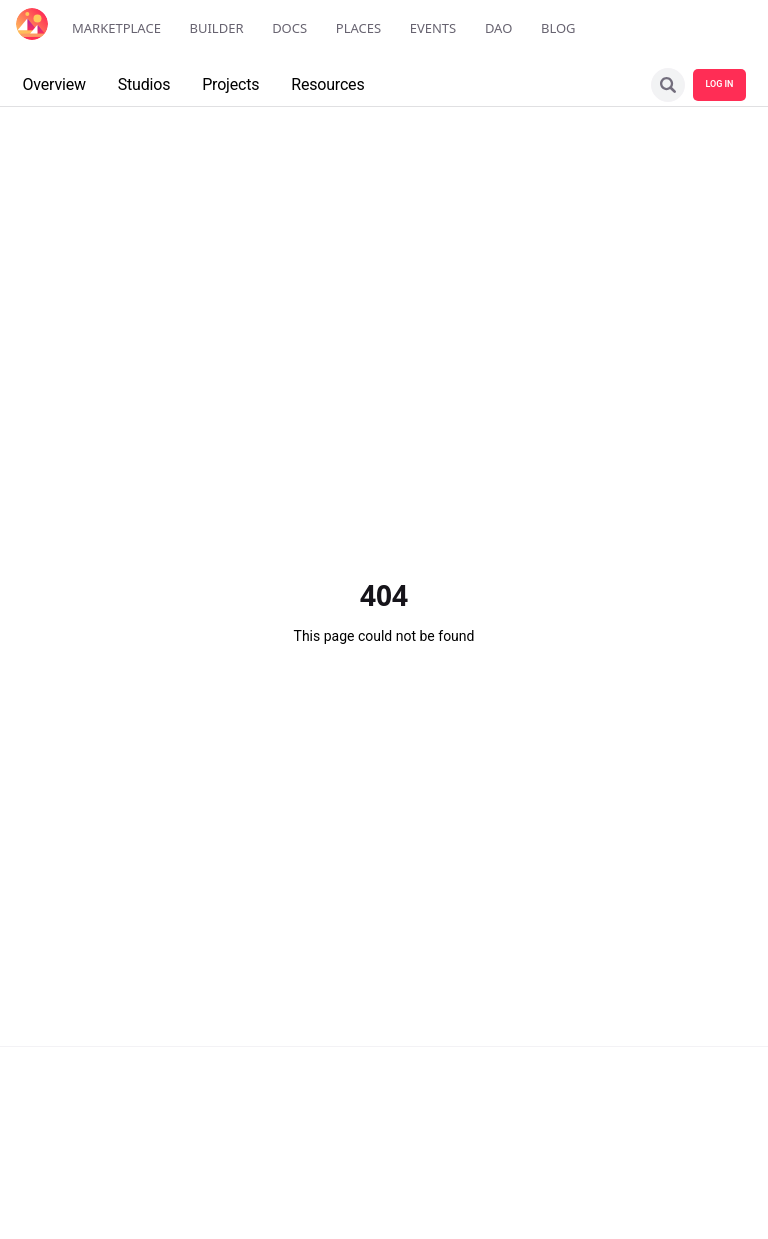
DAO (498, 28)
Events (433, 28)
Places (358, 28)
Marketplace (116, 28)
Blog (558, 28)
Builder (217, 28)
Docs (289, 28)
